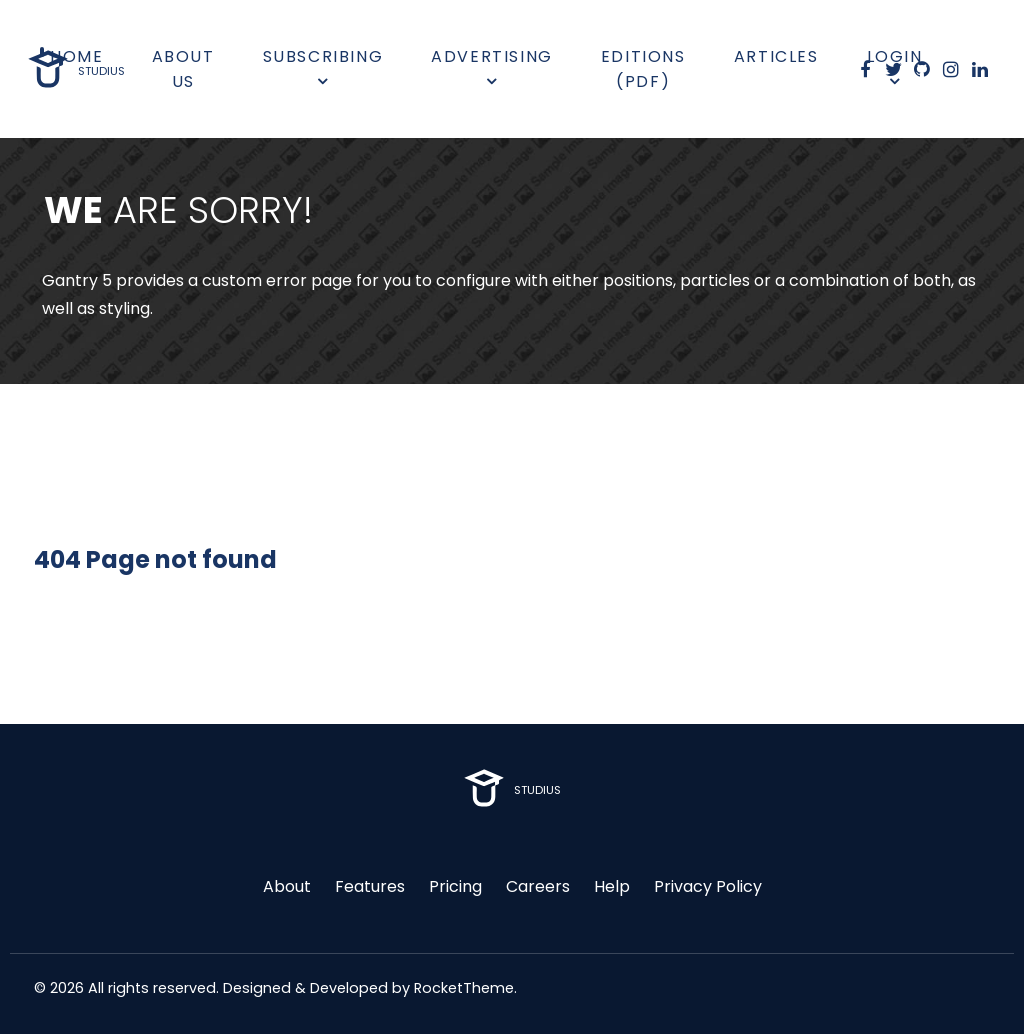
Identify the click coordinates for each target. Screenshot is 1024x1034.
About (287, 886)
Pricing (455, 886)
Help (612, 886)
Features (370, 886)
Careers (538, 886)
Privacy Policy (708, 886)
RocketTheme (464, 988)
